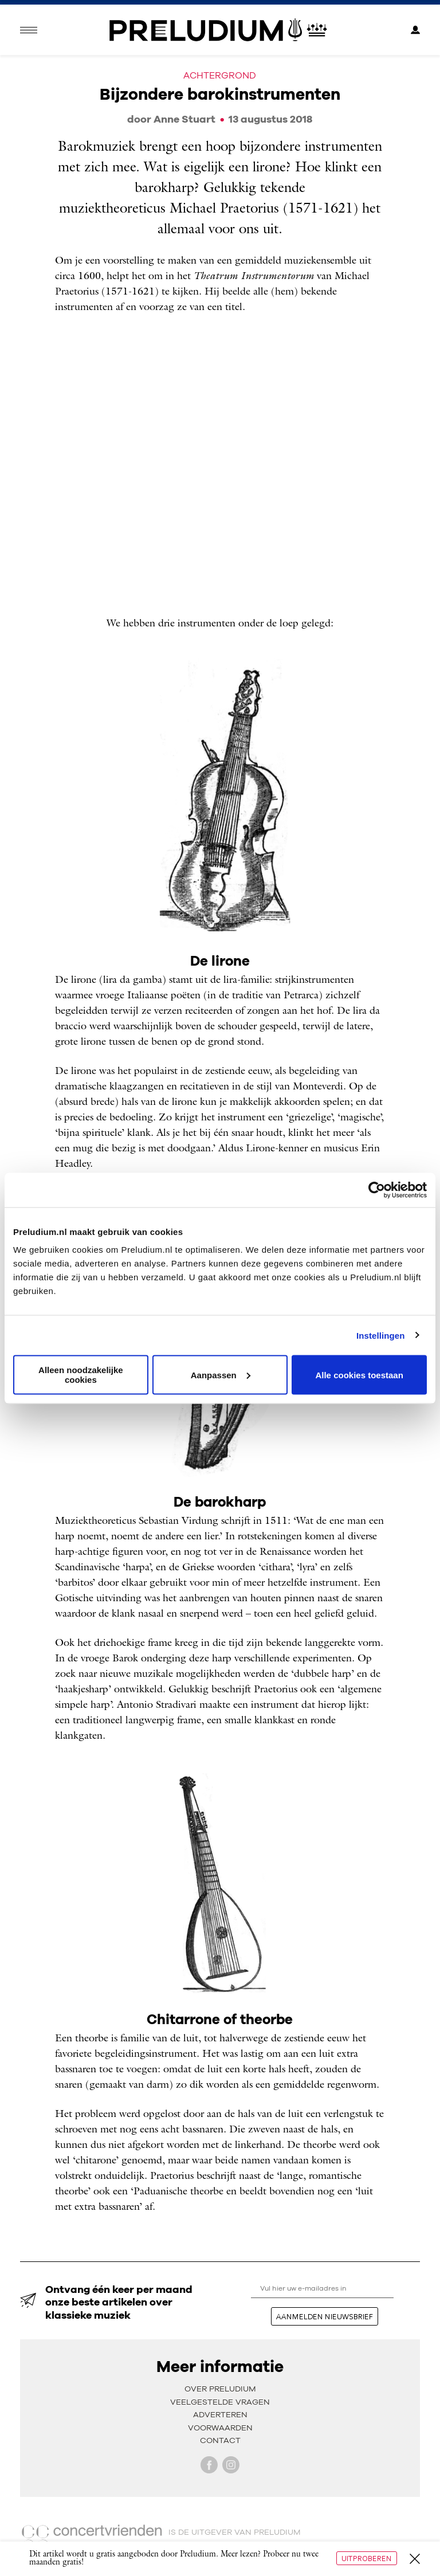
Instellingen (380, 1335)
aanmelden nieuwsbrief (324, 2316)
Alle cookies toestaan (359, 1374)
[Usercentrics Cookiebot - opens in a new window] (377, 1189)
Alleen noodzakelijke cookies (80, 1375)
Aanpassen (220, 1374)
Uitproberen (366, 2558)
